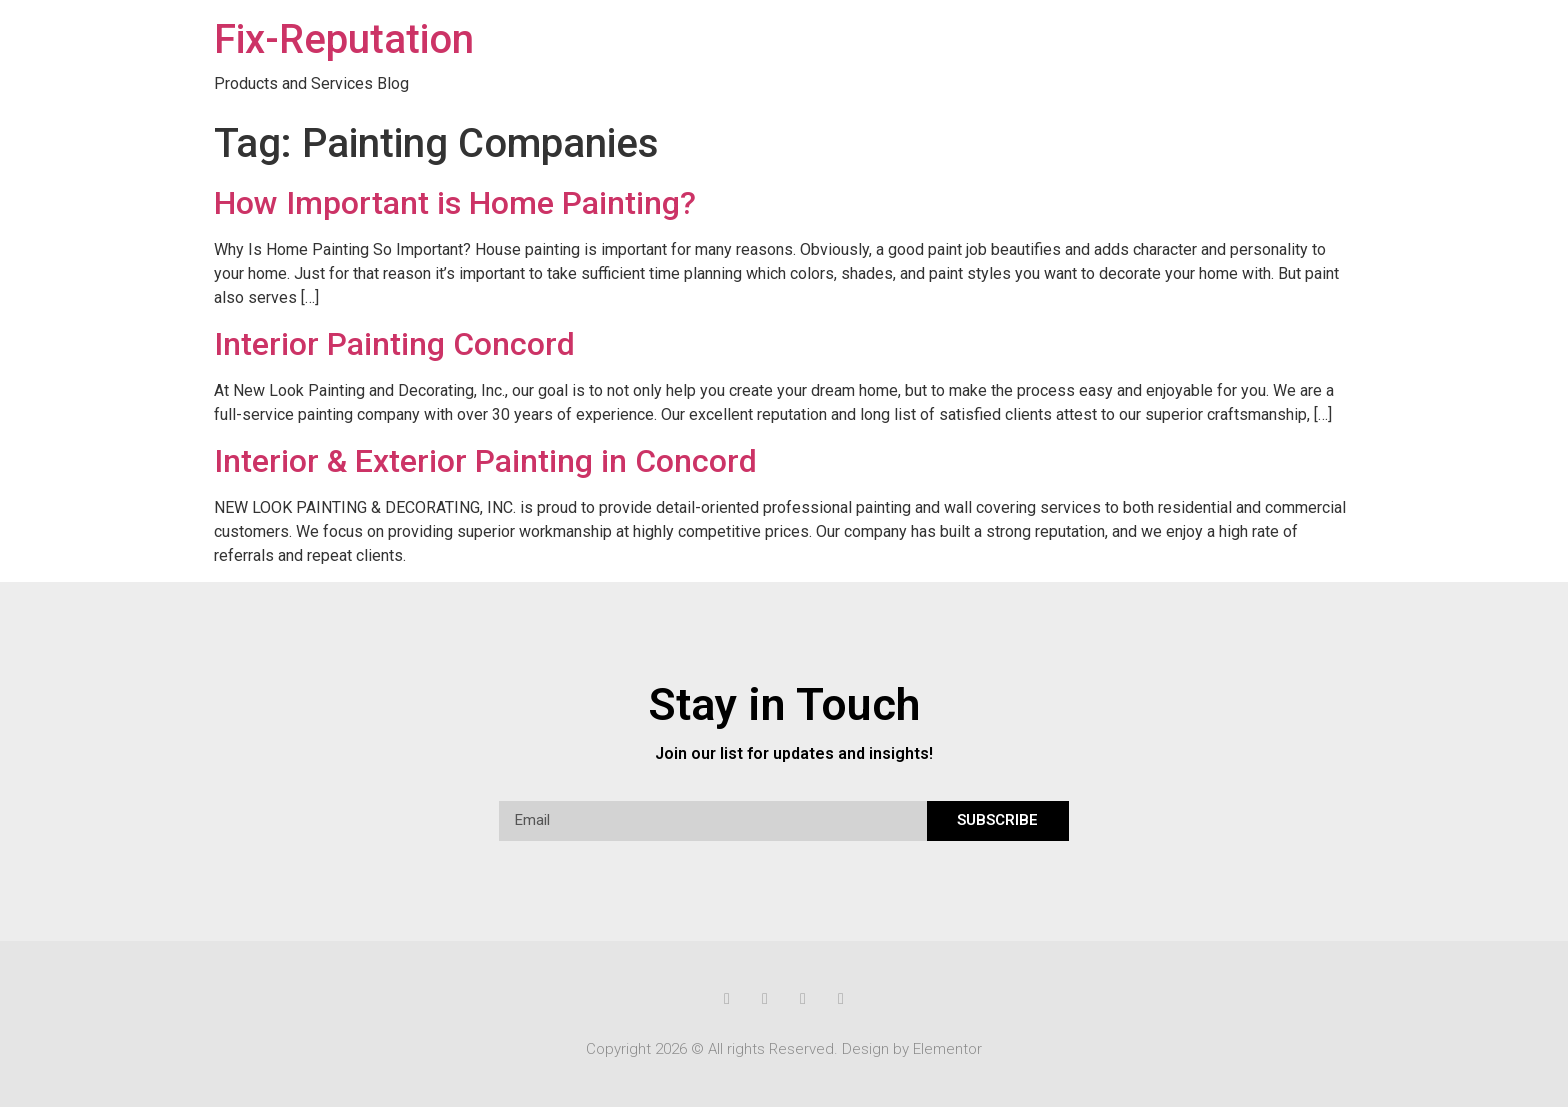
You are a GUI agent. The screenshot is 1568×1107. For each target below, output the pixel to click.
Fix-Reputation (344, 39)
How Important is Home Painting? (455, 203)
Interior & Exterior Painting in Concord (485, 461)
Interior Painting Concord (394, 344)
